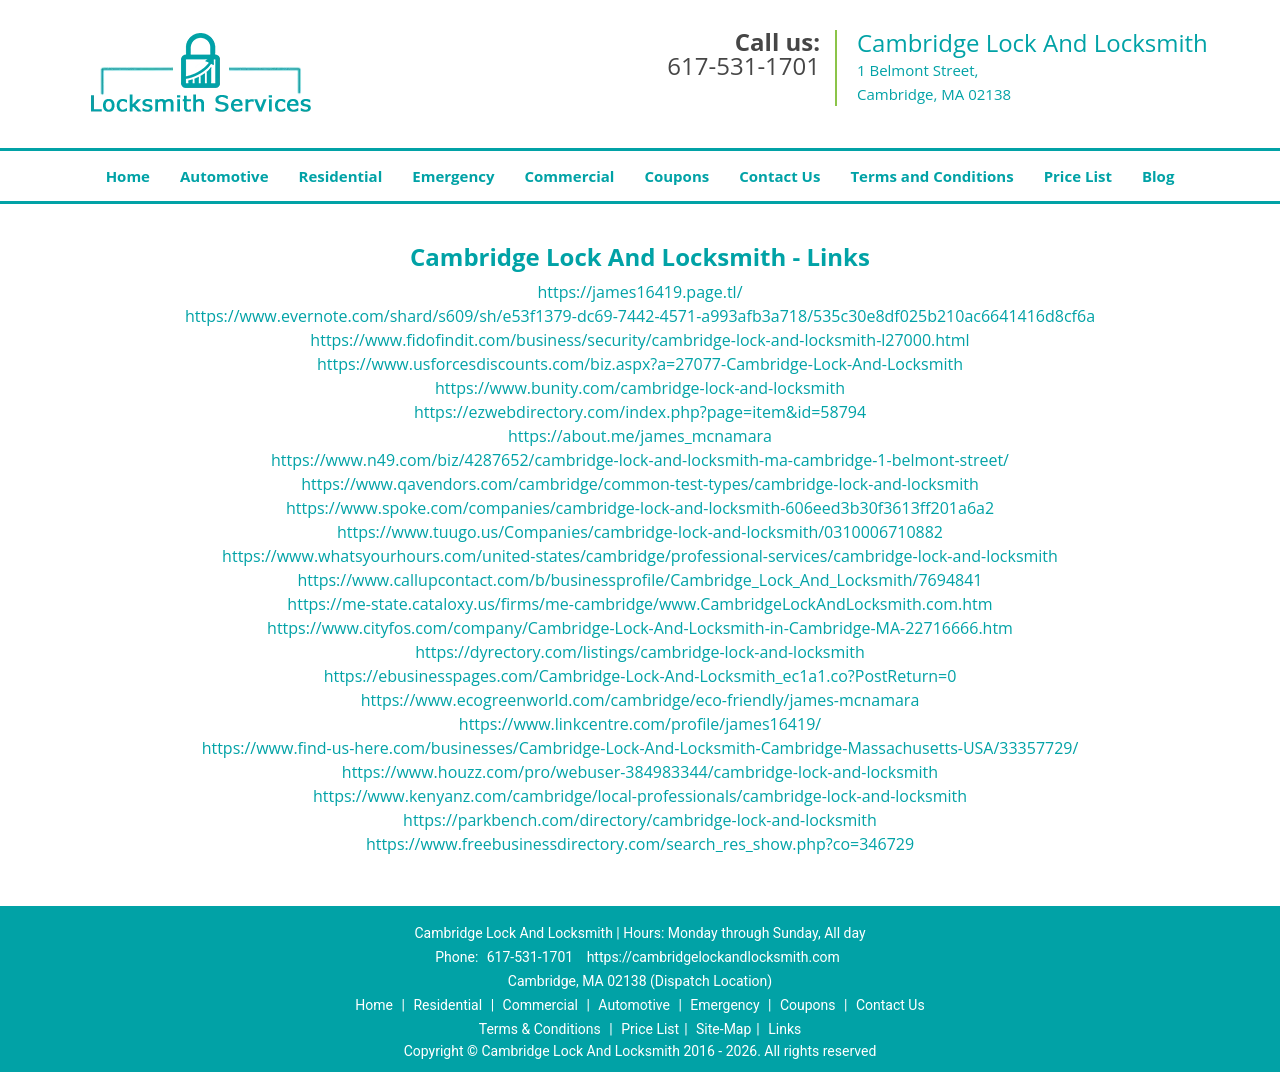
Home (128, 176)
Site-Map (723, 1029)
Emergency (453, 176)
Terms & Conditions (540, 1029)
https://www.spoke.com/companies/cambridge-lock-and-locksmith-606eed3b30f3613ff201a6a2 (640, 508)
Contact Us (779, 176)
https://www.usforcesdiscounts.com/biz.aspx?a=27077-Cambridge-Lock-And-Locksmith (640, 364)
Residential (341, 176)
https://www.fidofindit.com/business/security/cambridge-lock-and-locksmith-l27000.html (639, 340)
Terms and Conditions (931, 176)
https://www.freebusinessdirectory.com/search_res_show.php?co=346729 (640, 844)
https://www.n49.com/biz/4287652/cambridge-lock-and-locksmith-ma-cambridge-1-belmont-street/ (640, 460)
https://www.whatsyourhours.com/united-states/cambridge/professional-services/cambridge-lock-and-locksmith (640, 556)
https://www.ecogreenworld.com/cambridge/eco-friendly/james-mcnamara (640, 700)
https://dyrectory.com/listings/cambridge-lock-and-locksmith (640, 652)
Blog (1158, 176)
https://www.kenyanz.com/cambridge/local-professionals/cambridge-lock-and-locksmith (640, 796)
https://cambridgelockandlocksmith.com (713, 957)
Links (784, 1029)
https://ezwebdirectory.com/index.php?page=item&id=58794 (640, 412)
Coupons (676, 176)
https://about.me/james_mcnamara (640, 436)
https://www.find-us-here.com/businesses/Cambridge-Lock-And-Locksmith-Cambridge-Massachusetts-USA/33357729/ (640, 748)
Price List (1078, 176)
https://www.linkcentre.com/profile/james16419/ (640, 724)
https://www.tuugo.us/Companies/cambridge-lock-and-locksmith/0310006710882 (640, 532)
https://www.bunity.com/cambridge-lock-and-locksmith (640, 388)
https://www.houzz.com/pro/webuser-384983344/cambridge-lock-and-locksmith (640, 772)
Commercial (570, 176)
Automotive (224, 176)
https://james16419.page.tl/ (639, 292)
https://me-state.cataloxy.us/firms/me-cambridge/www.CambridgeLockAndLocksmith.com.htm (639, 604)
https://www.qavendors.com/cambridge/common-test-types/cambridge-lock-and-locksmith (640, 484)
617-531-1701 (743, 65)
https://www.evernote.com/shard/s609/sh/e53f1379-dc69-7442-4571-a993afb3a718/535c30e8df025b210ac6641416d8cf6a (640, 316)
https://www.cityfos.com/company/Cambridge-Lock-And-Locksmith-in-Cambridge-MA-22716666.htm (640, 628)
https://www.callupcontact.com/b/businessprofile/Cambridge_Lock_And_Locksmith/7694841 (639, 580)
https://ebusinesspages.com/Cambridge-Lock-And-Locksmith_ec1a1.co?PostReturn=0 (640, 676)
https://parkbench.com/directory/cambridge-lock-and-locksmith (640, 820)
